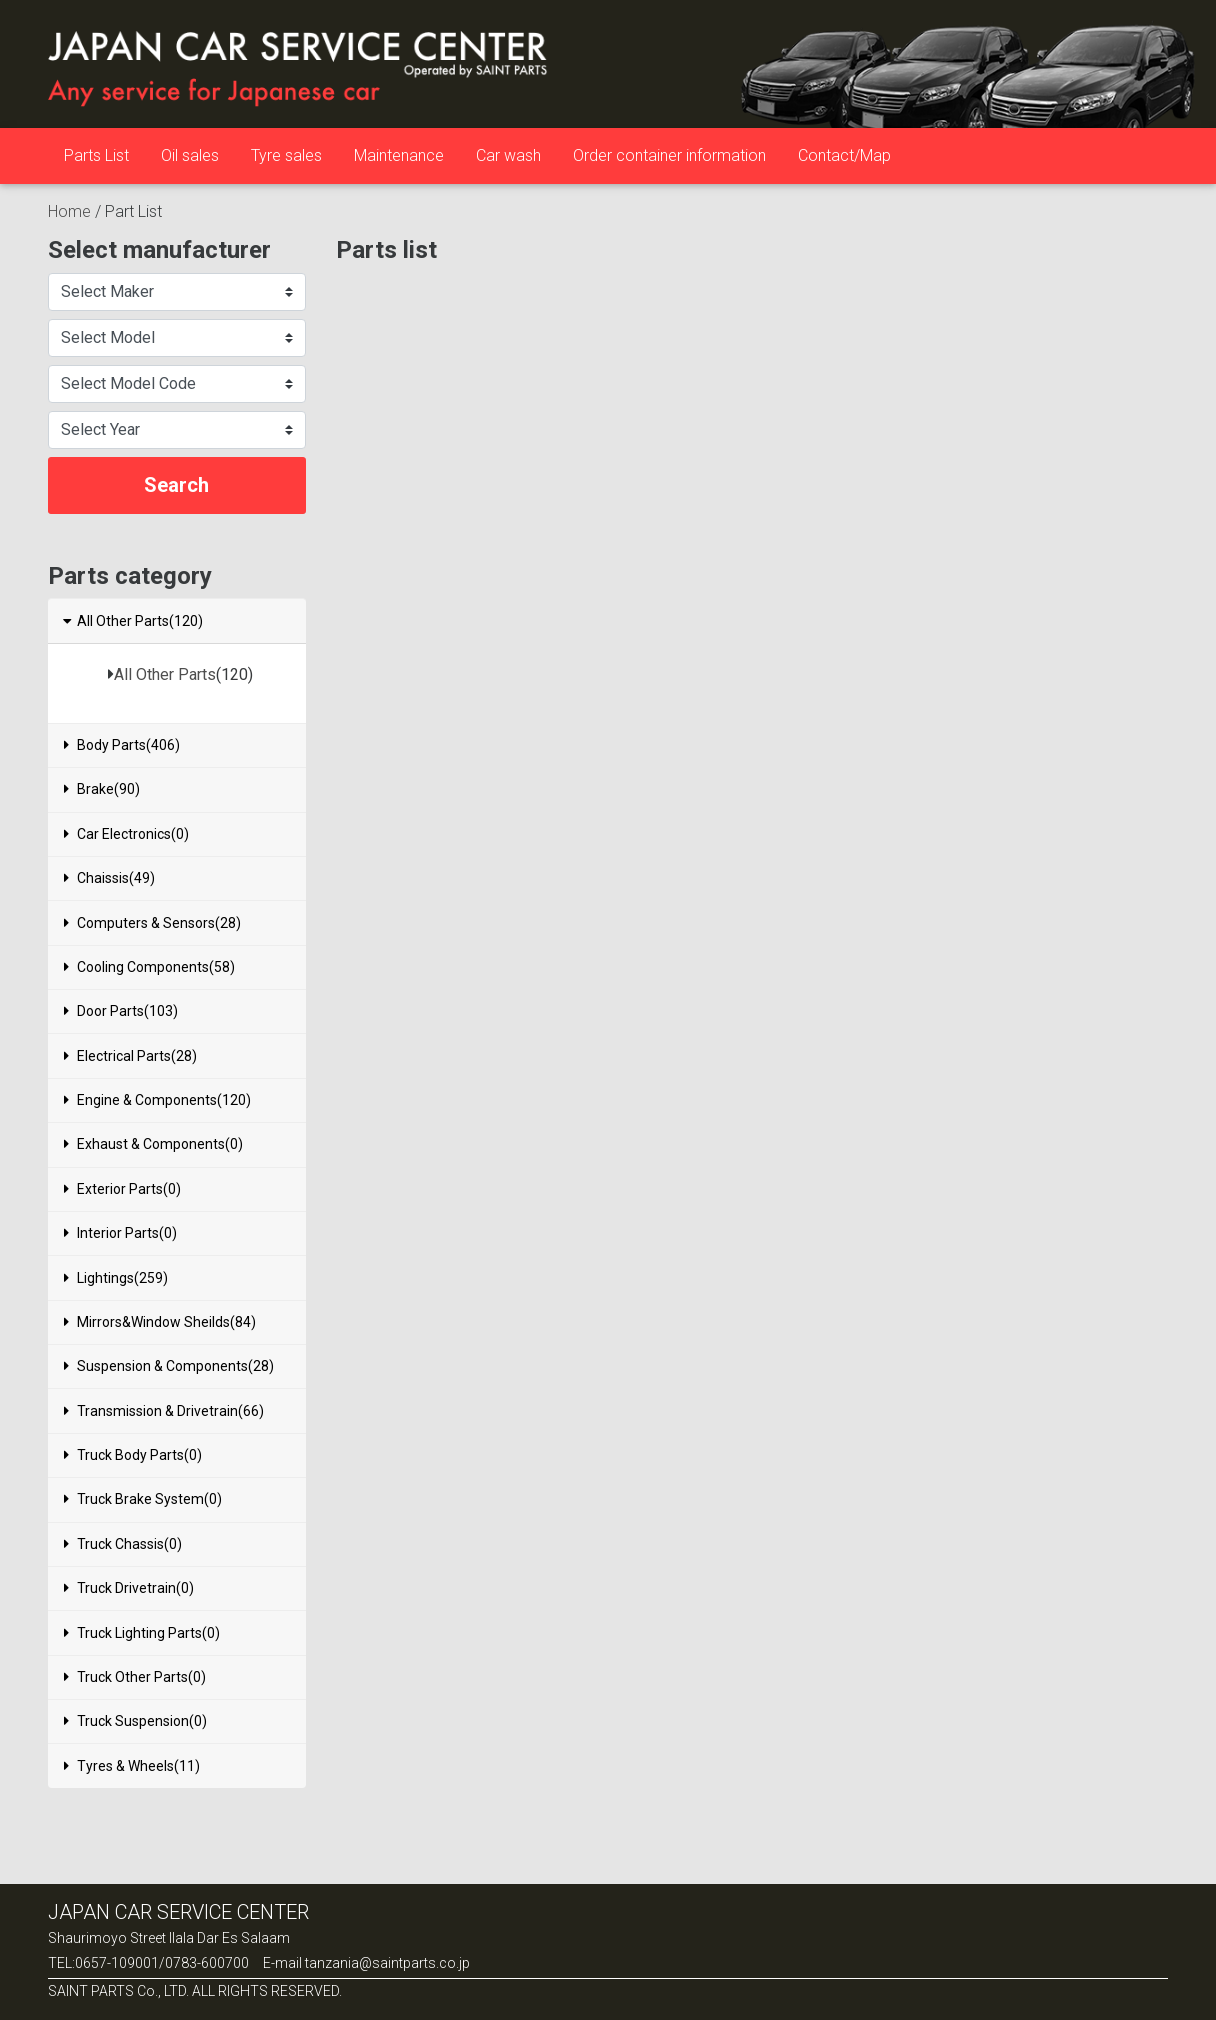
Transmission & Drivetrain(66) (164, 1411)
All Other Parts (165, 674)
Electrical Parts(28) (130, 1056)
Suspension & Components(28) (169, 1366)
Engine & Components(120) (157, 1100)
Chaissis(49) (109, 878)
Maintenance (399, 155)
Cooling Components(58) (149, 967)
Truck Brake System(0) (143, 1499)
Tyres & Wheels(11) (132, 1766)
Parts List (96, 155)
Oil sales (190, 155)
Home (69, 211)
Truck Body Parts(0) (133, 1455)
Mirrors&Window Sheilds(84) (160, 1322)
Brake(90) (102, 789)
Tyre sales (286, 155)
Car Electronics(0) (126, 834)
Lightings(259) (116, 1278)
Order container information (669, 155)
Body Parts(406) (122, 745)
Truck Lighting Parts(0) (142, 1633)
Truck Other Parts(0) (135, 1677)
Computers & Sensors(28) (152, 923)
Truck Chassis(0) (123, 1544)
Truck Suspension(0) (135, 1721)
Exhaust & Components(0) (153, 1144)
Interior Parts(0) (120, 1233)
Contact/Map (844, 155)
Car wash (508, 155)
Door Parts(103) (121, 1011)
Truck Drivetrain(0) (129, 1588)
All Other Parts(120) (132, 621)
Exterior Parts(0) (122, 1189)
